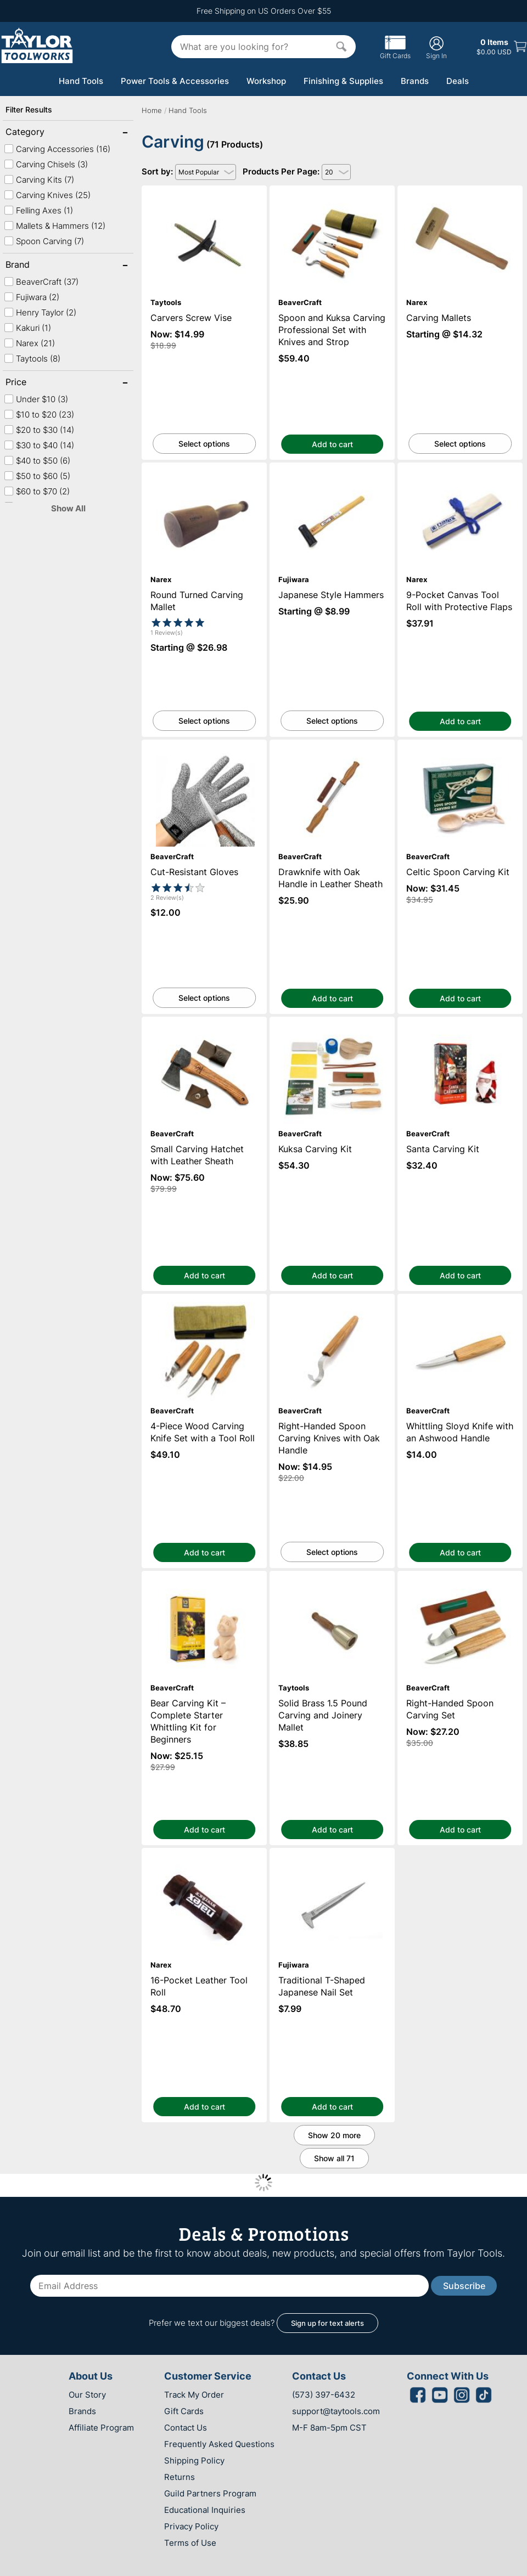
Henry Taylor (40, 312)
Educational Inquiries (204, 2510)
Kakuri (27, 328)
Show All (68, 508)
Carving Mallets (460, 190)
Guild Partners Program (210, 2493)
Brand (40, 265)
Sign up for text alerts (327, 2323)
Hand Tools (81, 81)
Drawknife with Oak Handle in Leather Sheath (332, 749)
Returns (179, 2477)
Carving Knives (47, 195)
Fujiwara (31, 297)
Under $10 (36, 399)
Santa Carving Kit (460, 1022)
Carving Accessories (57, 149)
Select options (204, 443)
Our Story (87, 2394)
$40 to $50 (37, 460)
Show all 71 (334, 2158)
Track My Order (194, 2394)
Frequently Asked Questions (219, 2444)
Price (40, 383)
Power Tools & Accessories (175, 81)
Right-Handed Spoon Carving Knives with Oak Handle (332, 1303)
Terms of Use (190, 2543)
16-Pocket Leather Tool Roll (204, 1853)
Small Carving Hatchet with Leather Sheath (204, 1026)
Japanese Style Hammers (332, 467)
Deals (457, 81)
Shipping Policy (194, 2460)
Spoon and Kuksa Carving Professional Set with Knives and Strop (332, 195)
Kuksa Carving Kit (332, 1022)
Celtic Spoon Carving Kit (460, 744)
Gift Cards (395, 51)
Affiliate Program (101, 2427)
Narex (29, 343)
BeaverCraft (41, 282)
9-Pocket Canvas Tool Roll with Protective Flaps (460, 472)
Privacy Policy (191, 2526)
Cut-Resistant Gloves (204, 744)
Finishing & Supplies (343, 81)
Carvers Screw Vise (204, 190)
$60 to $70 (37, 491)
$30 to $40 (39, 445)
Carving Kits (39, 179)
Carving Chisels (46, 164)
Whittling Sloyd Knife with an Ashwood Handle (460, 1303)
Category (40, 133)
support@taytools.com (336, 2411)
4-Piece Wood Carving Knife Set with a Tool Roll (204, 1303)
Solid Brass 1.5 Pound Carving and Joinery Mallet (332, 1580)
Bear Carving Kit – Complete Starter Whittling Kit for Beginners (204, 1580)
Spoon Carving (44, 241)
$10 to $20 (39, 414)
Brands (415, 81)
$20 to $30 (39, 430)
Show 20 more (334, 2135)
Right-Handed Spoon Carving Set (460, 1576)
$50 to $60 (37, 476)
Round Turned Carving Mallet (204, 467)
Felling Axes (38, 210)
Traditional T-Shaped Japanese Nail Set (332, 1853)
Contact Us (185, 2427)
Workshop (266, 81)
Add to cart (332, 444)
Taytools (32, 358)
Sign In (436, 47)
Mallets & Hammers (54, 226)
